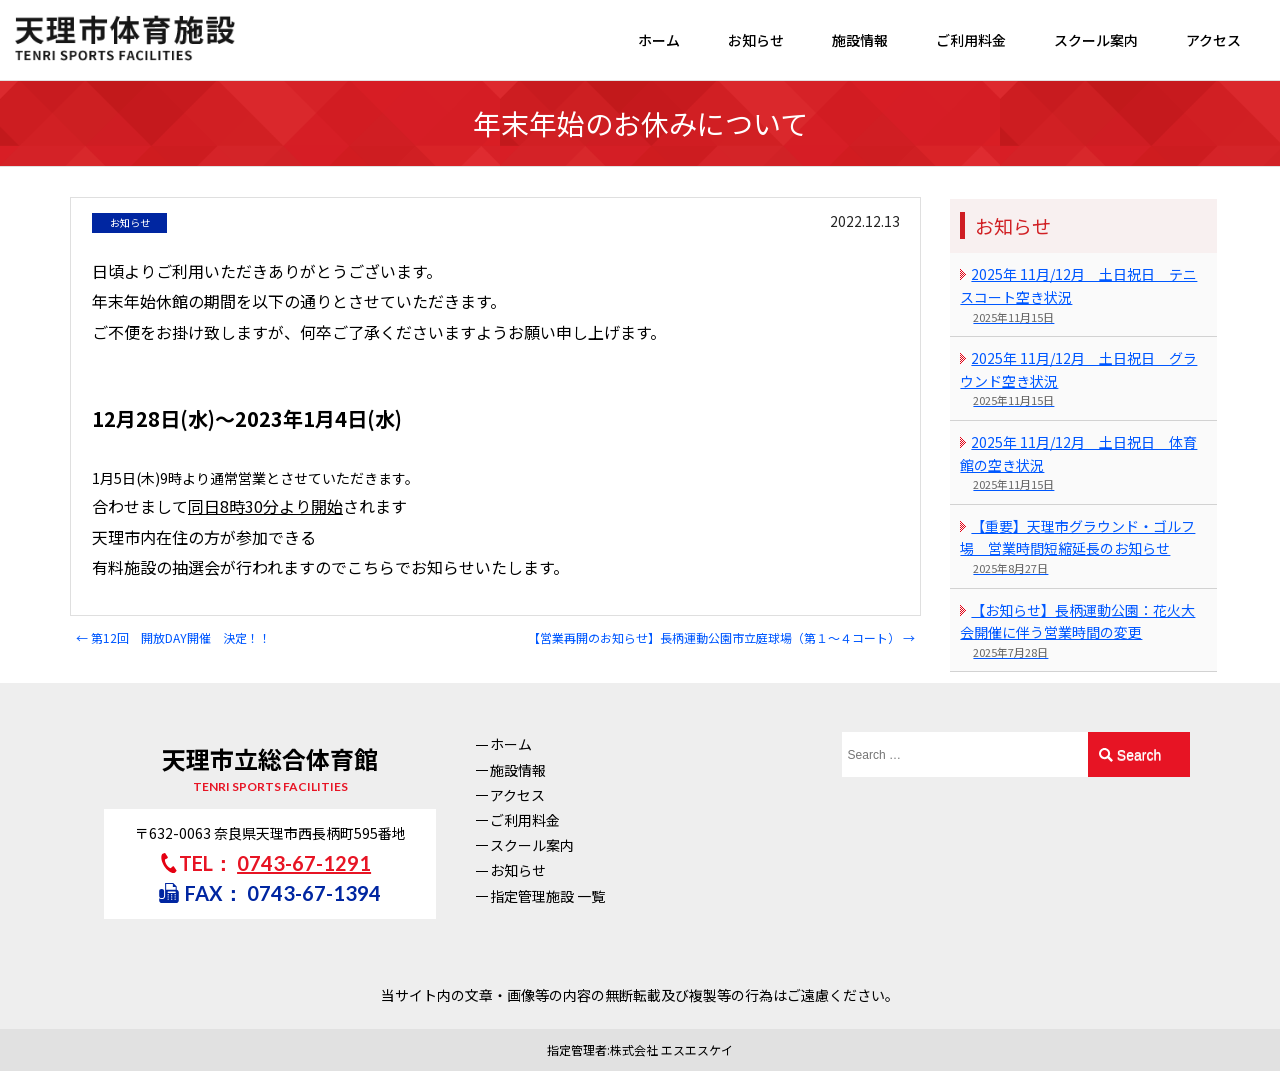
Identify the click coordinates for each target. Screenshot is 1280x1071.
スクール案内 (1096, 40)
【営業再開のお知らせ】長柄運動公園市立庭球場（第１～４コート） (721, 637)
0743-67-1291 (304, 863)
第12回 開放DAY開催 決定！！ (173, 637)
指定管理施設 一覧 (547, 896)
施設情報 (860, 40)
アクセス (1213, 40)
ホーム (659, 40)
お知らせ (756, 40)
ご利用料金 (971, 40)
